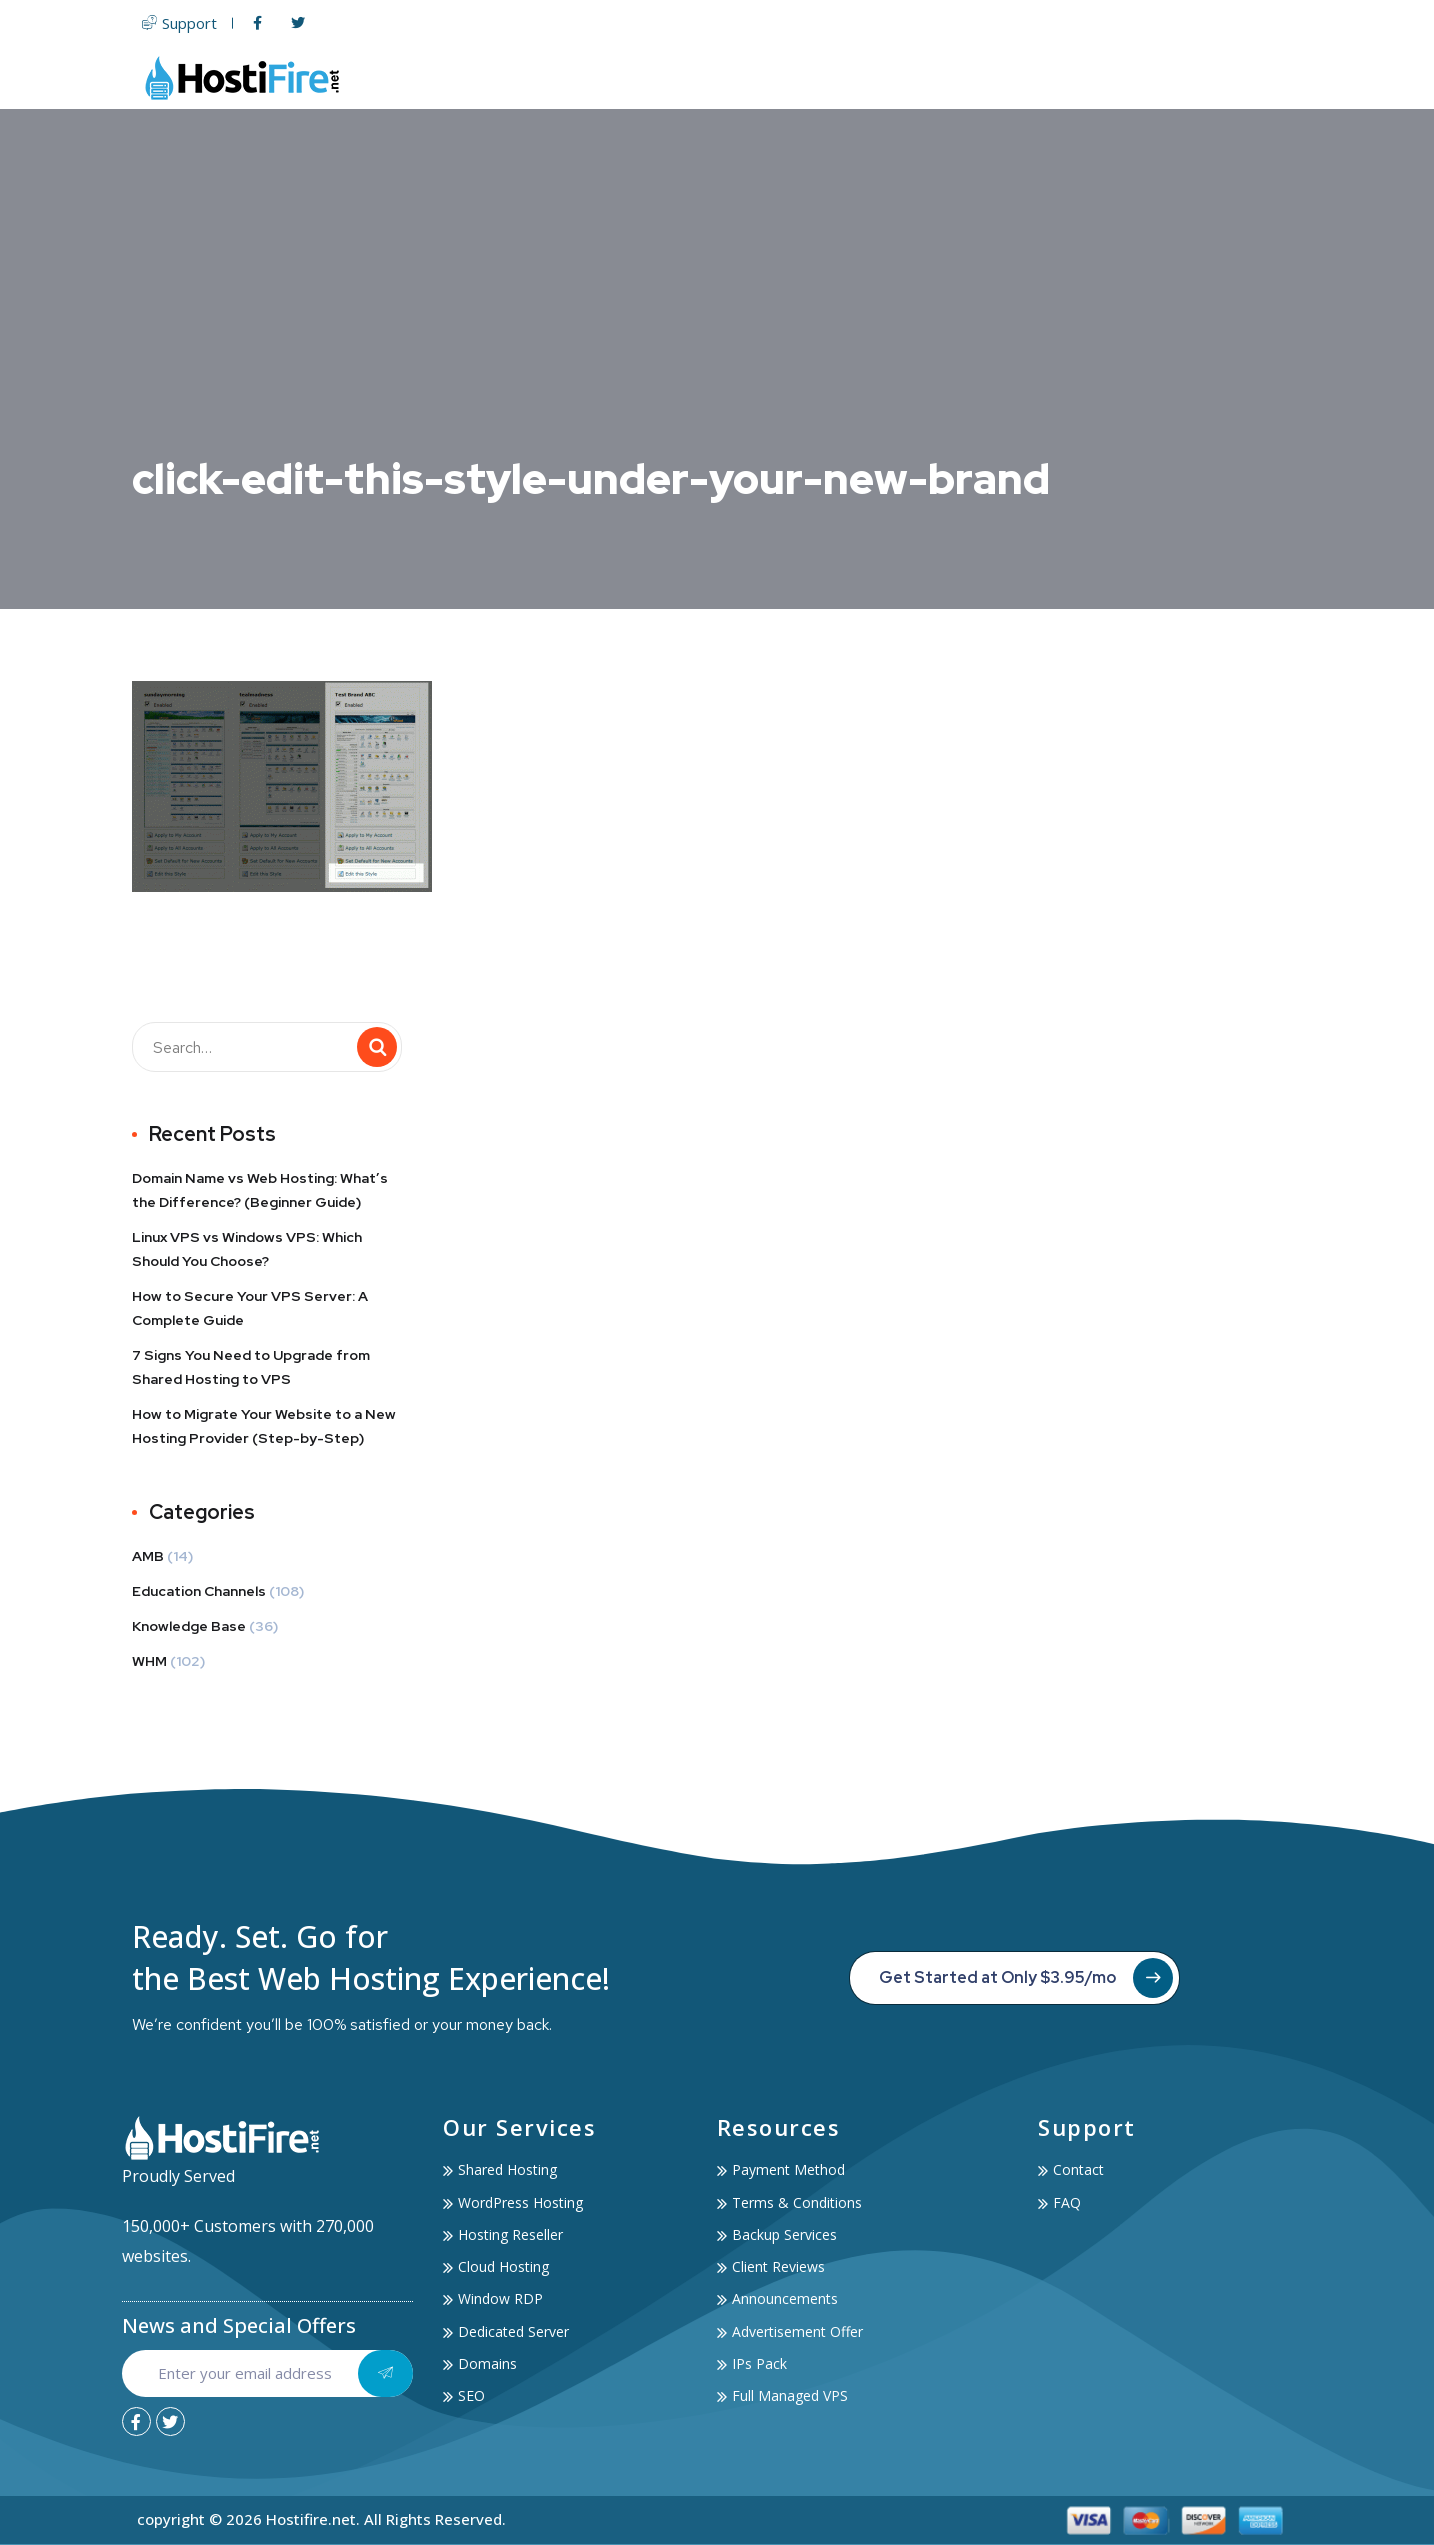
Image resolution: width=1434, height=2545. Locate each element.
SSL (977, 77)
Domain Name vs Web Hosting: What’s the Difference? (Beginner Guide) (260, 1190)
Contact (1263, 77)
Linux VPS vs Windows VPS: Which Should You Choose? (247, 1249)
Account (1165, 77)
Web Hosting (693, 77)
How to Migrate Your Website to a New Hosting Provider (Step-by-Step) (264, 1426)
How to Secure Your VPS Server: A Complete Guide (250, 1308)
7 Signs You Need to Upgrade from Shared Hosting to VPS (251, 1367)
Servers (815, 77)
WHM (149, 1661)
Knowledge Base (189, 1626)
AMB (148, 1556)
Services (1057, 77)
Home (587, 77)
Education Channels (199, 1591)
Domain (908, 77)
